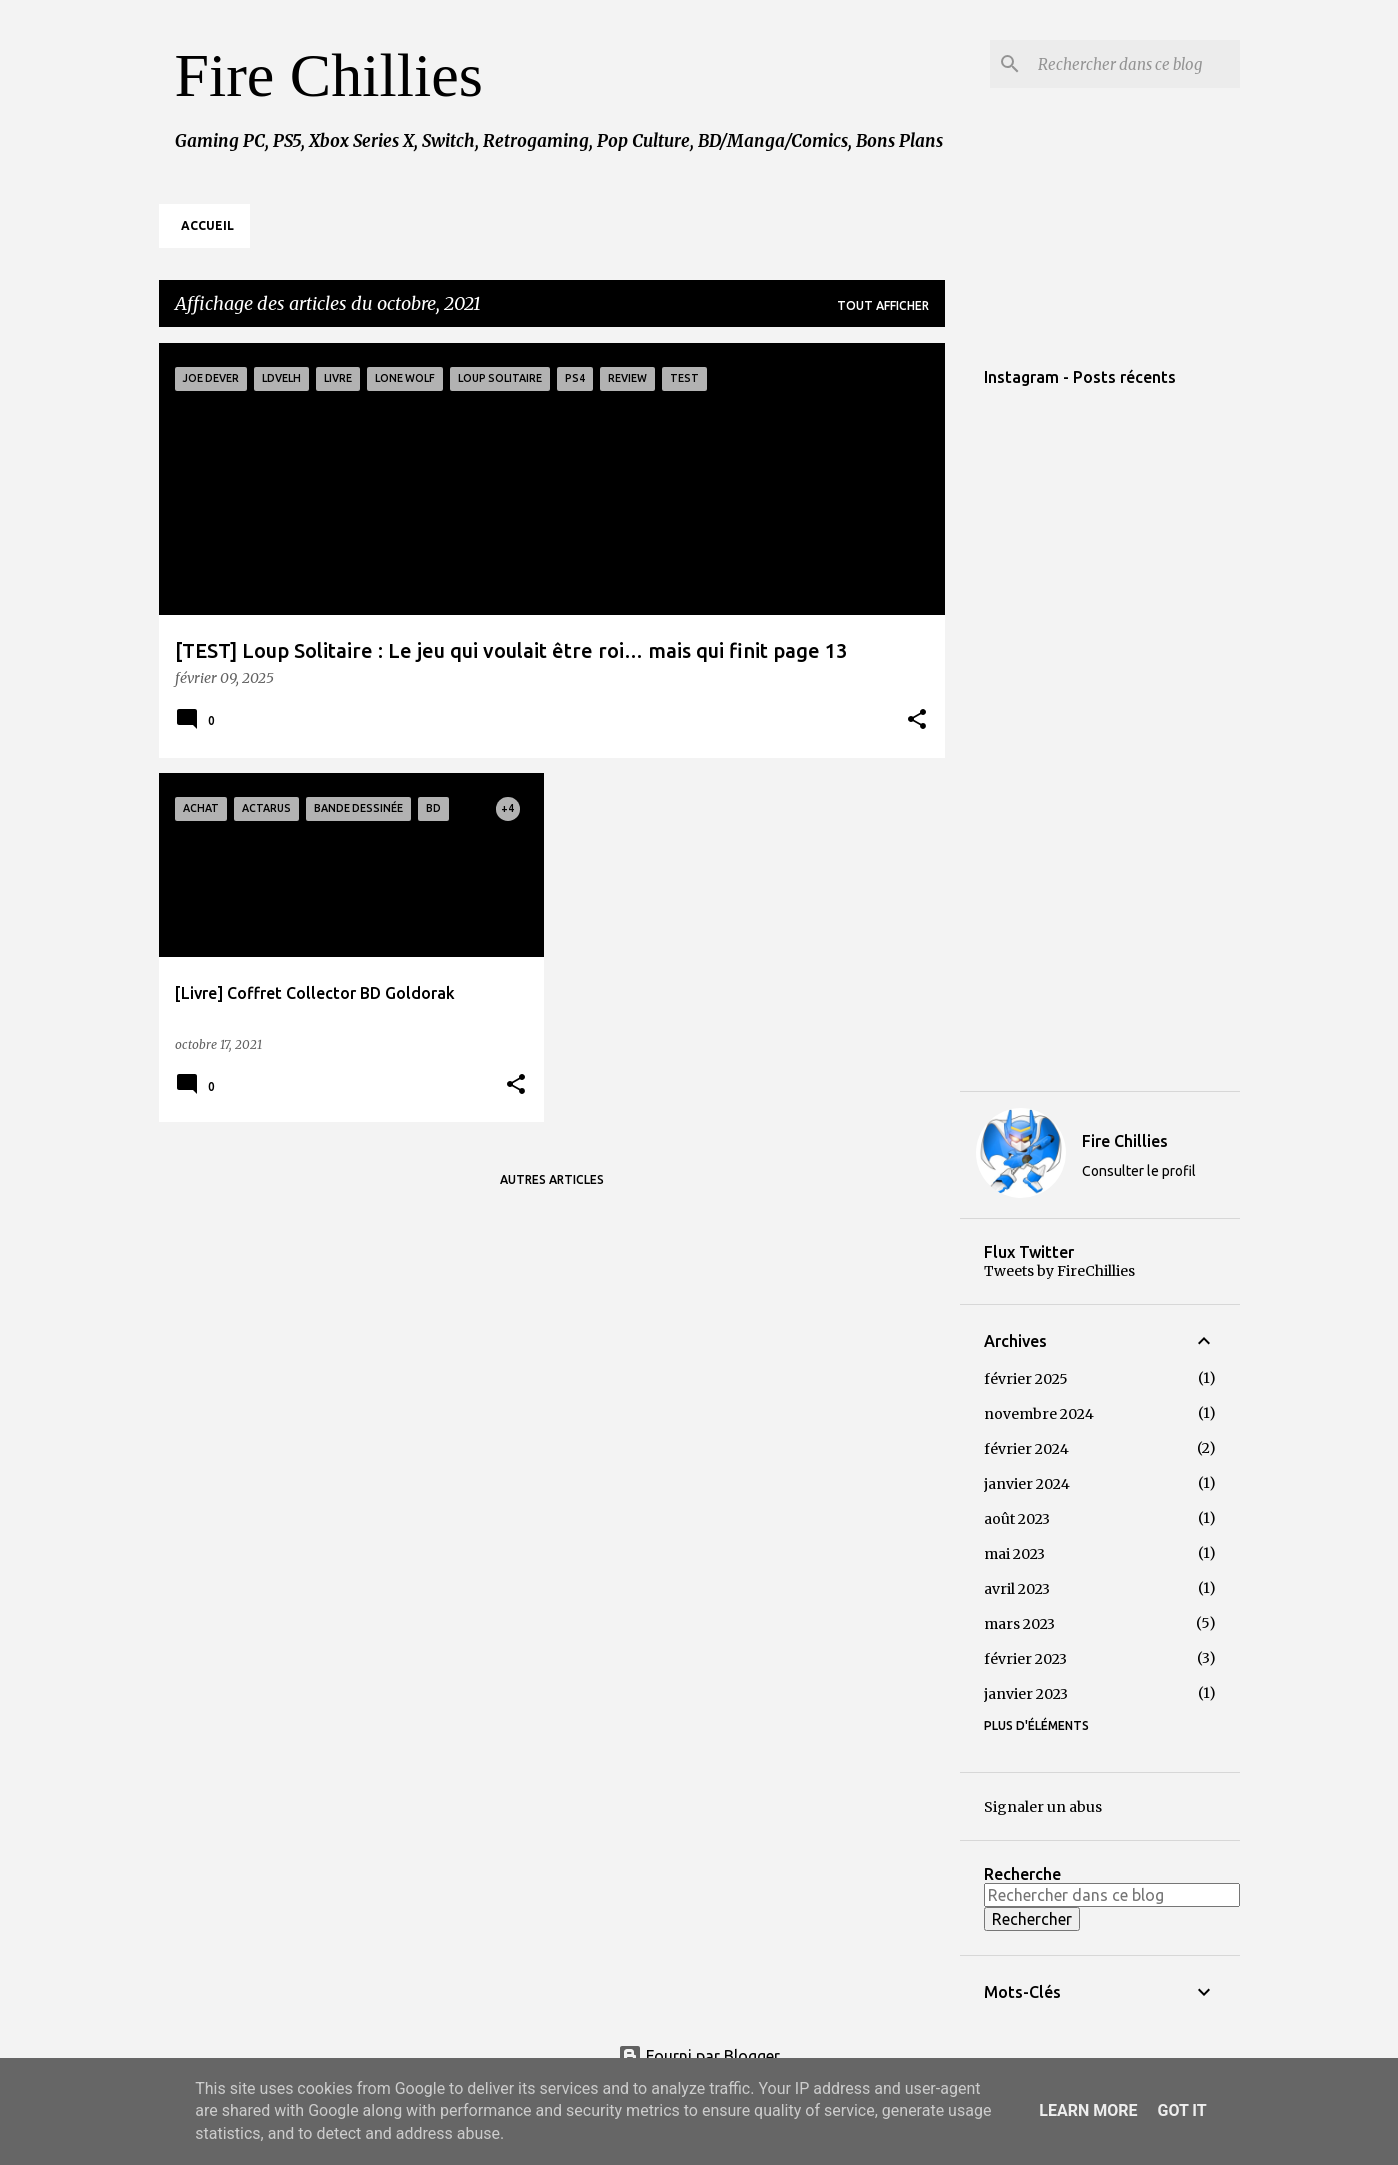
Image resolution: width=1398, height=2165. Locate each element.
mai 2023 (1014, 1554)
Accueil (207, 225)
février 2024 (1026, 1449)
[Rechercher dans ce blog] (1135, 64)
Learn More (1088, 2110)
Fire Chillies (329, 75)
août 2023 (1017, 1519)
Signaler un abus (1043, 1807)
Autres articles (552, 1179)
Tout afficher (883, 305)
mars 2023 (1019, 1624)
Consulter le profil (1139, 1171)
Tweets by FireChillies (1059, 1271)
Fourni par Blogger (699, 2056)
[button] (917, 721)
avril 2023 (1017, 1589)
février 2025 (1026, 1379)
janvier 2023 (1026, 1694)
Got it (1181, 2110)
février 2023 (1025, 1659)
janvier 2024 (1027, 1484)
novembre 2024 (1039, 1414)
